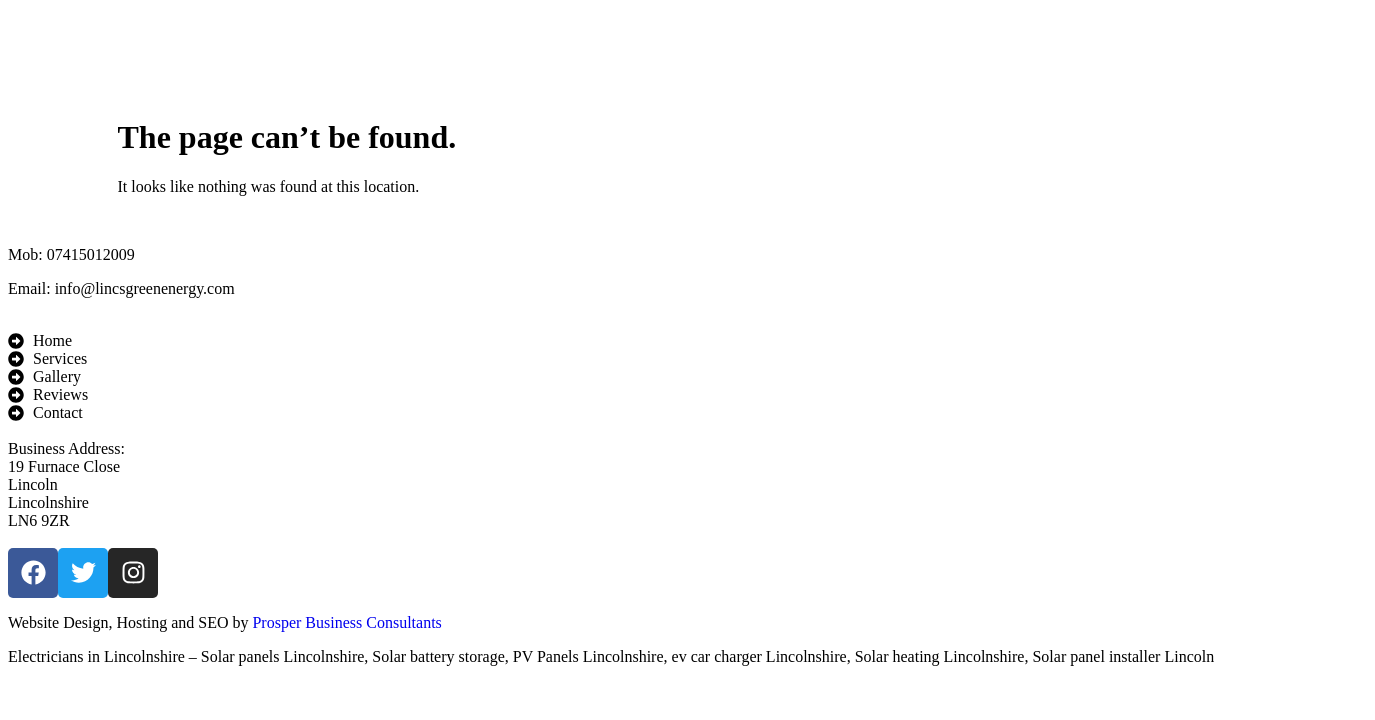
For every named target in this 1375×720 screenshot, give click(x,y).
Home (359, 52)
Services (511, 52)
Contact (1003, 52)
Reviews (839, 52)
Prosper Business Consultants (346, 622)
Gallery (676, 52)
